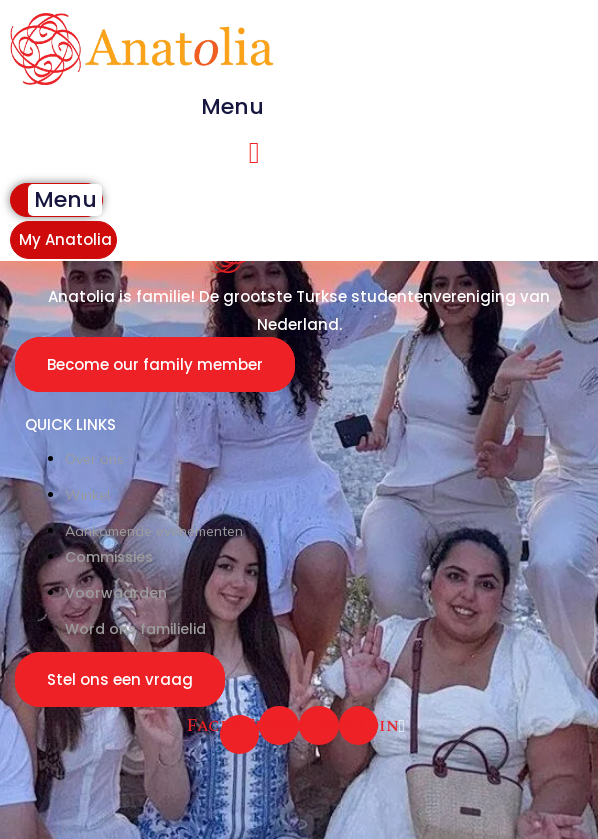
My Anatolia (65, 239)
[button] (233, 107)
